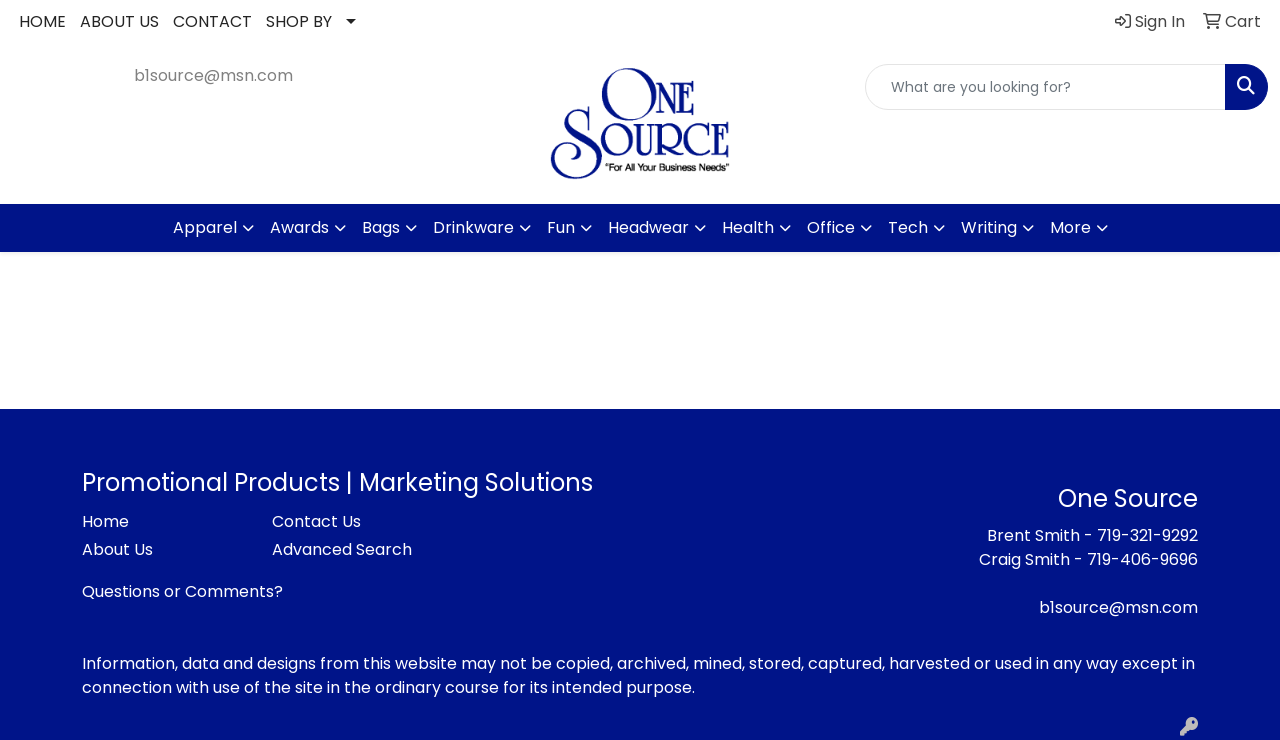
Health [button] (748, 227)
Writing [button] (989, 227)
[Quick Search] (1045, 87)
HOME (42, 21)
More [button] (1070, 227)
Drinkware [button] (473, 227)
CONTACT (212, 21)
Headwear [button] (648, 227)
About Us (117, 549)
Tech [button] (908, 227)
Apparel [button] (205, 227)
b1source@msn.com (213, 75)
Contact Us (316, 521)
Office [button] (831, 227)
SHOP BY (299, 21)
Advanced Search (342, 549)
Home (105, 521)
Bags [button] (381, 227)
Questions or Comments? (182, 591)
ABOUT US (119, 21)
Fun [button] (561, 227)
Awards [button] (299, 227)
